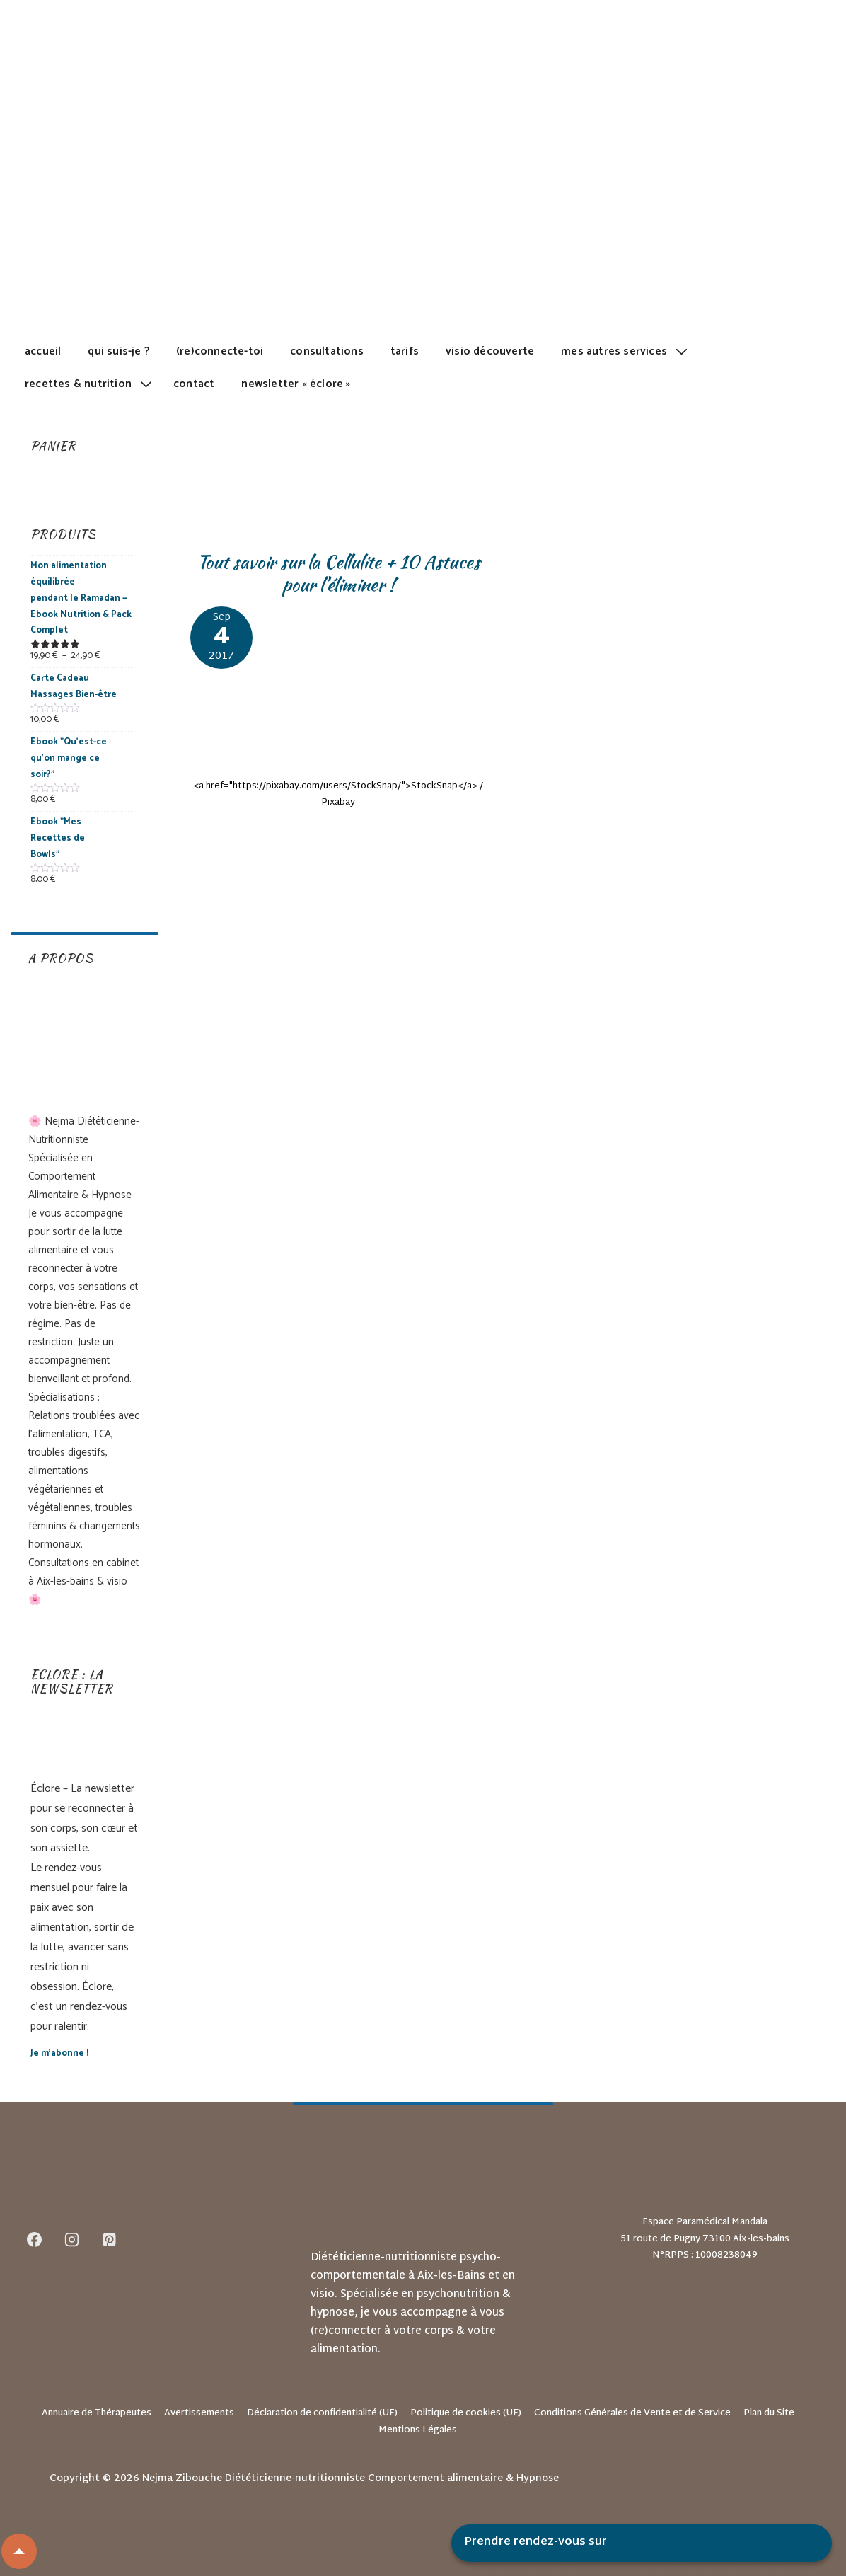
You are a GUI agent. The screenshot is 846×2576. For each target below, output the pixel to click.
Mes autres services (626, 351)
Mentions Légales (417, 2430)
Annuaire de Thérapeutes (96, 2413)
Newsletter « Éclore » (295, 383)
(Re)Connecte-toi (219, 351)
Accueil (43, 351)
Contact (193, 383)
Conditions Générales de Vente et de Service (632, 2413)
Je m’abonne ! (59, 2053)
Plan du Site (768, 2413)
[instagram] (72, 2239)
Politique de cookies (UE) (465, 2413)
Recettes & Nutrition (90, 383)
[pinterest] (109, 2239)
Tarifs (404, 351)
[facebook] (34, 2239)
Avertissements (199, 2413)
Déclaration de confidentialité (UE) (322, 2413)
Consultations (327, 351)
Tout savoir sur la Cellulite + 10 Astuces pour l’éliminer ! (338, 573)
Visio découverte (490, 351)
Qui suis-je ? (118, 351)
